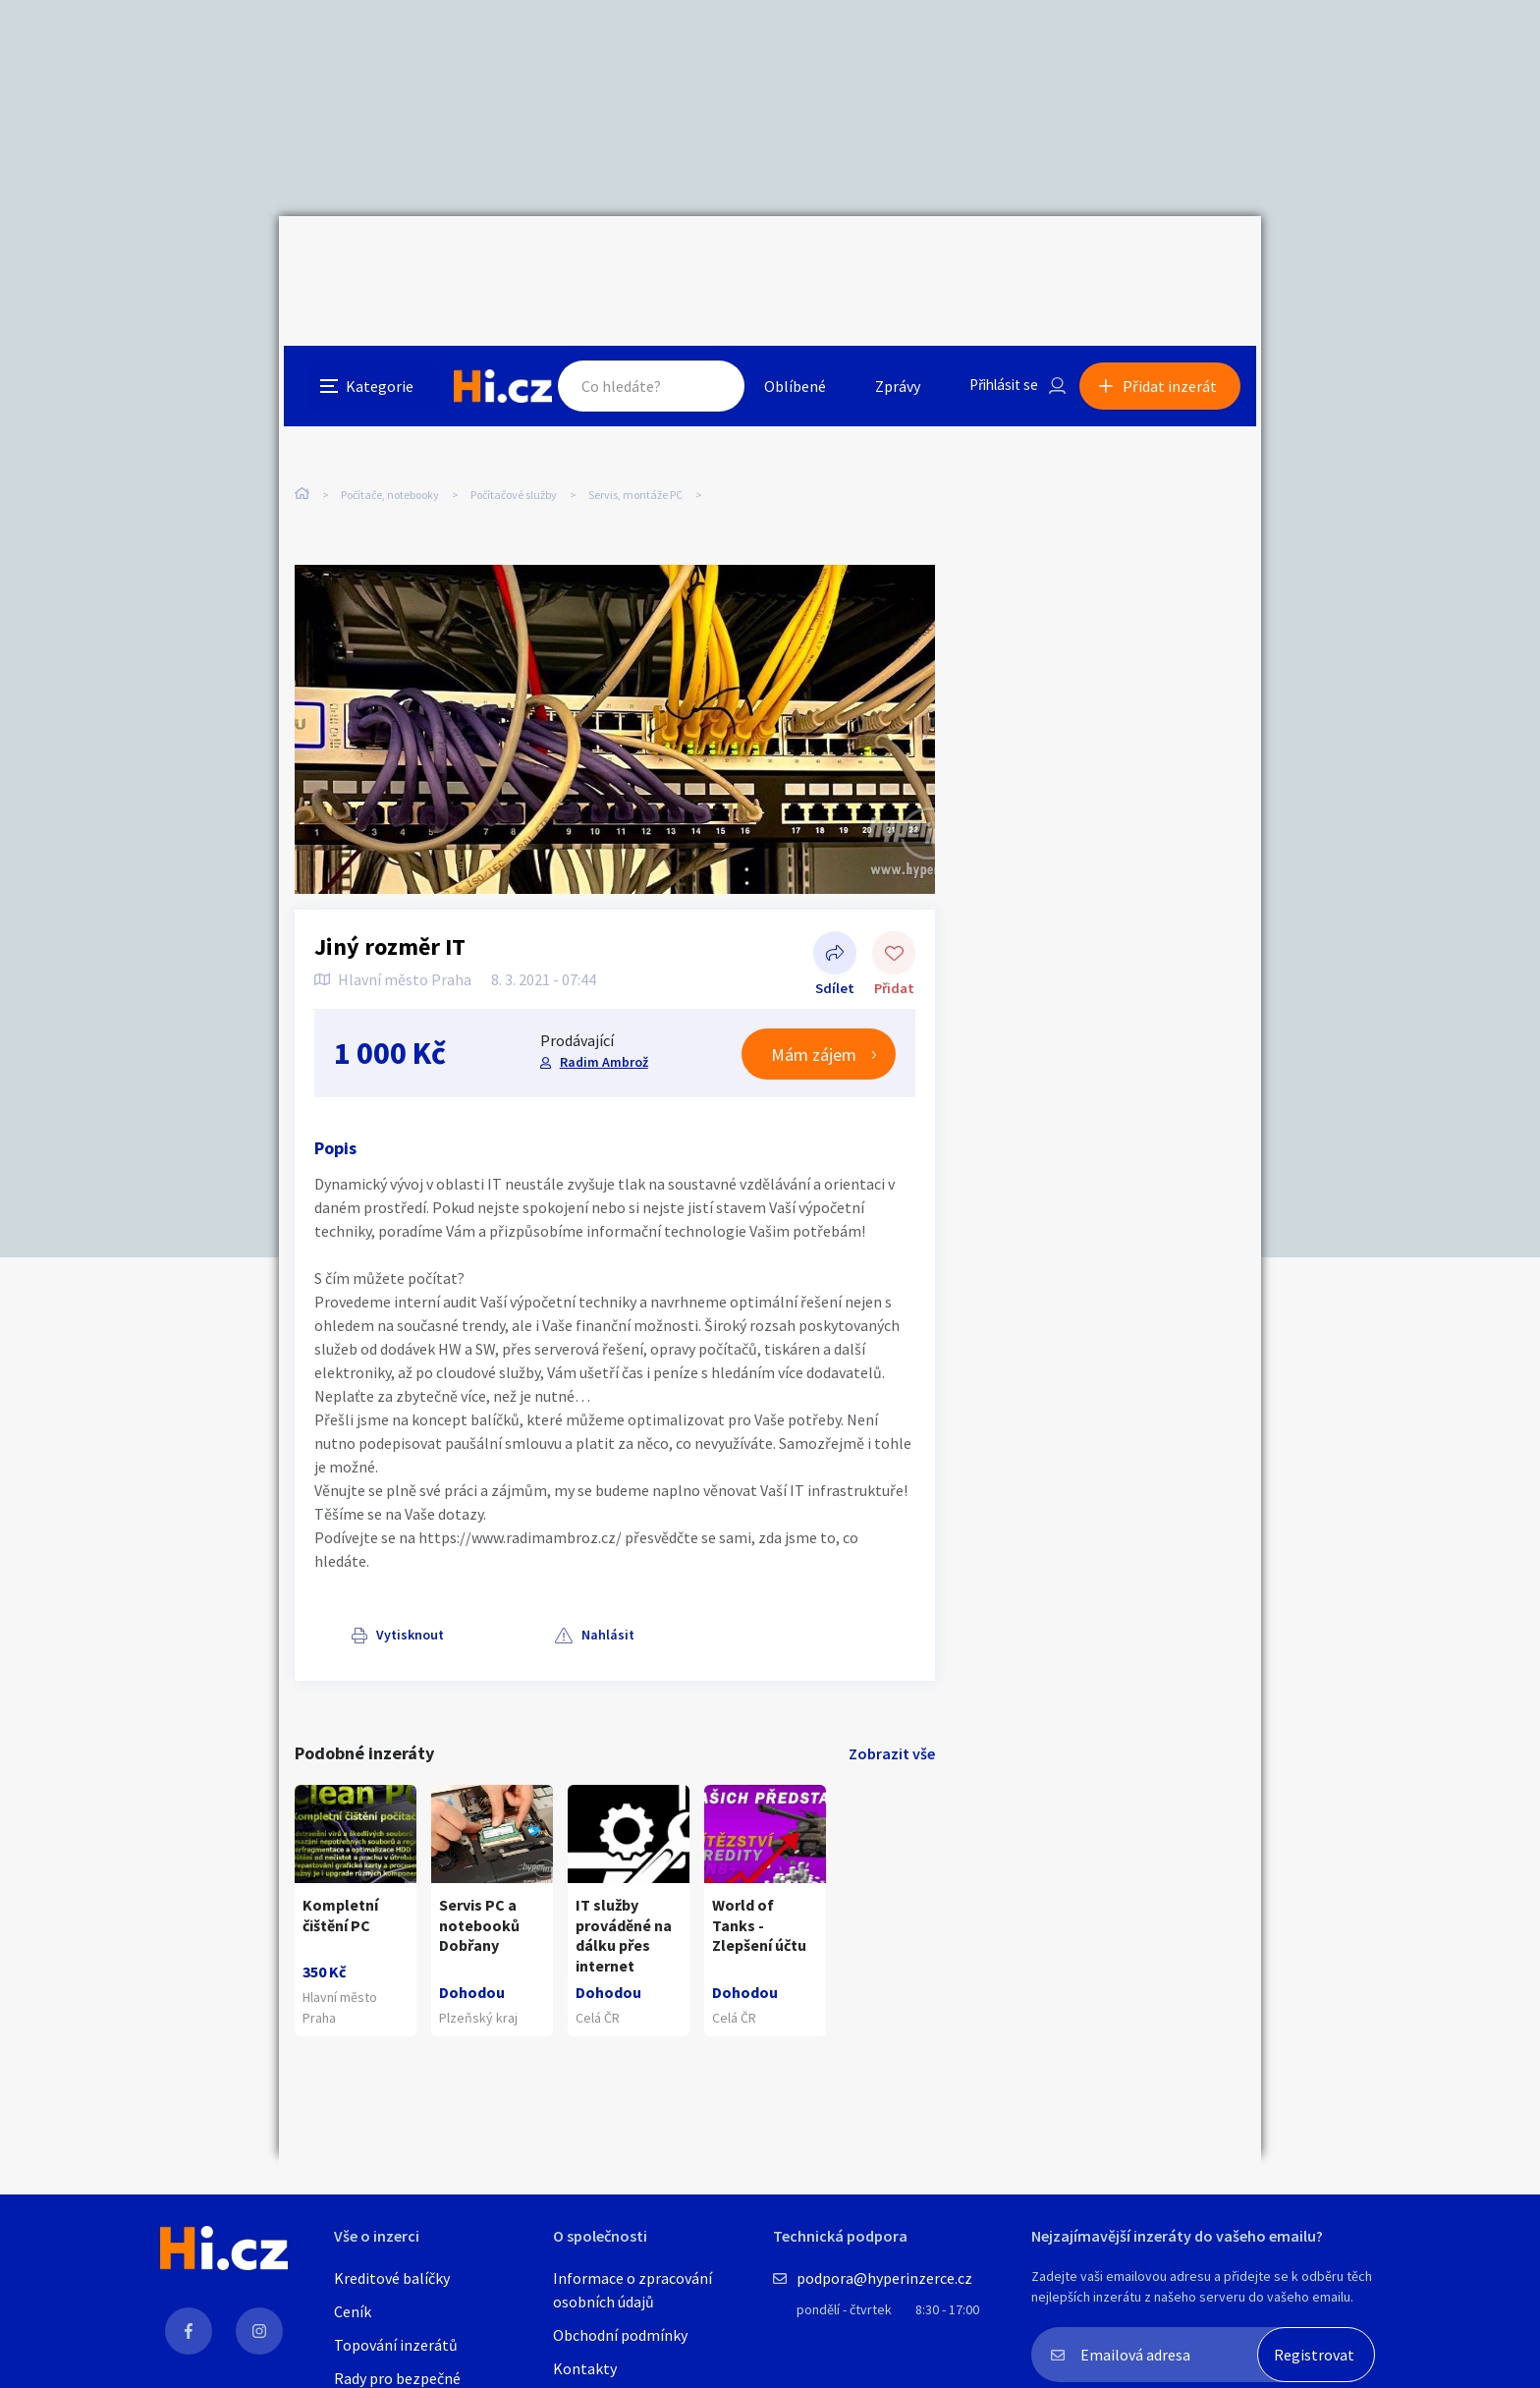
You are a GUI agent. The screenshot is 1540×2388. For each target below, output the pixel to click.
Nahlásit (492, 1593)
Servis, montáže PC (635, 412)
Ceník (352, 2311)
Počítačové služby (513, 412)
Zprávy (886, 259)
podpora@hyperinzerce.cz (884, 2278)
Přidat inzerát (1175, 259)
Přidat (893, 913)
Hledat (699, 259)
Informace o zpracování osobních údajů (632, 2289)
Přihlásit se (997, 259)
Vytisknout (374, 1593)
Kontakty (585, 2368)
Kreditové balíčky (392, 2278)
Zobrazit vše (892, 1712)
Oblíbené (784, 259)
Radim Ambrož (603, 1020)
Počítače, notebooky (390, 412)
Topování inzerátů (396, 2345)
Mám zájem (813, 1013)
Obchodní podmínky (620, 2335)
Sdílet (834, 913)
